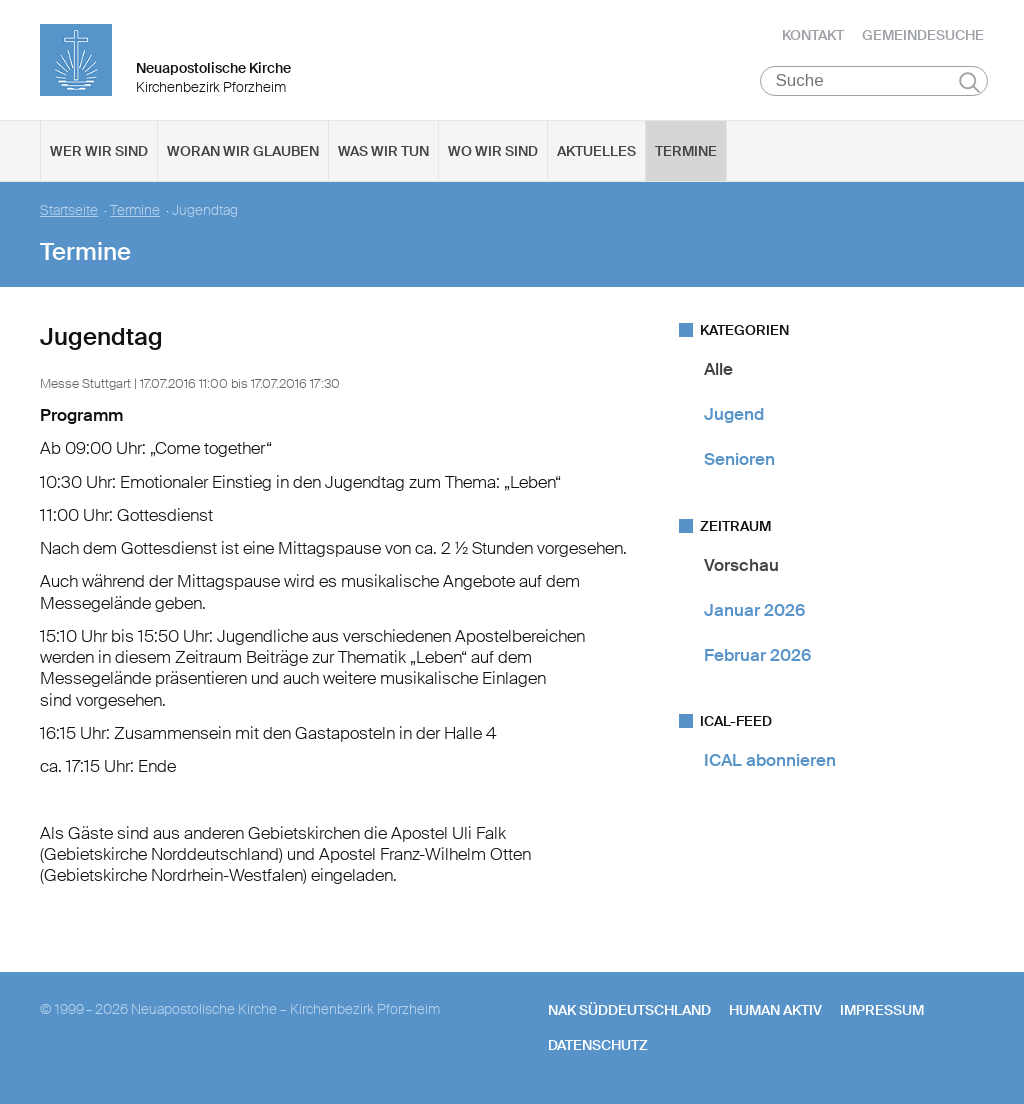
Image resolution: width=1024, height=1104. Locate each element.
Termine (686, 151)
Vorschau (741, 565)
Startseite (69, 210)
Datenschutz (598, 1045)
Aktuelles (596, 151)
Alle (718, 369)
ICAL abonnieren (770, 761)
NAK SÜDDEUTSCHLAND (629, 1011)
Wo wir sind (493, 151)
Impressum (882, 1011)
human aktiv (775, 1011)
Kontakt (813, 35)
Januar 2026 (754, 610)
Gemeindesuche (923, 35)
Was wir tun (383, 151)
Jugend (734, 414)
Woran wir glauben (243, 151)
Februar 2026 (757, 655)
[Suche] (874, 81)
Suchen (969, 82)
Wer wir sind (99, 151)
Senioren (739, 460)
